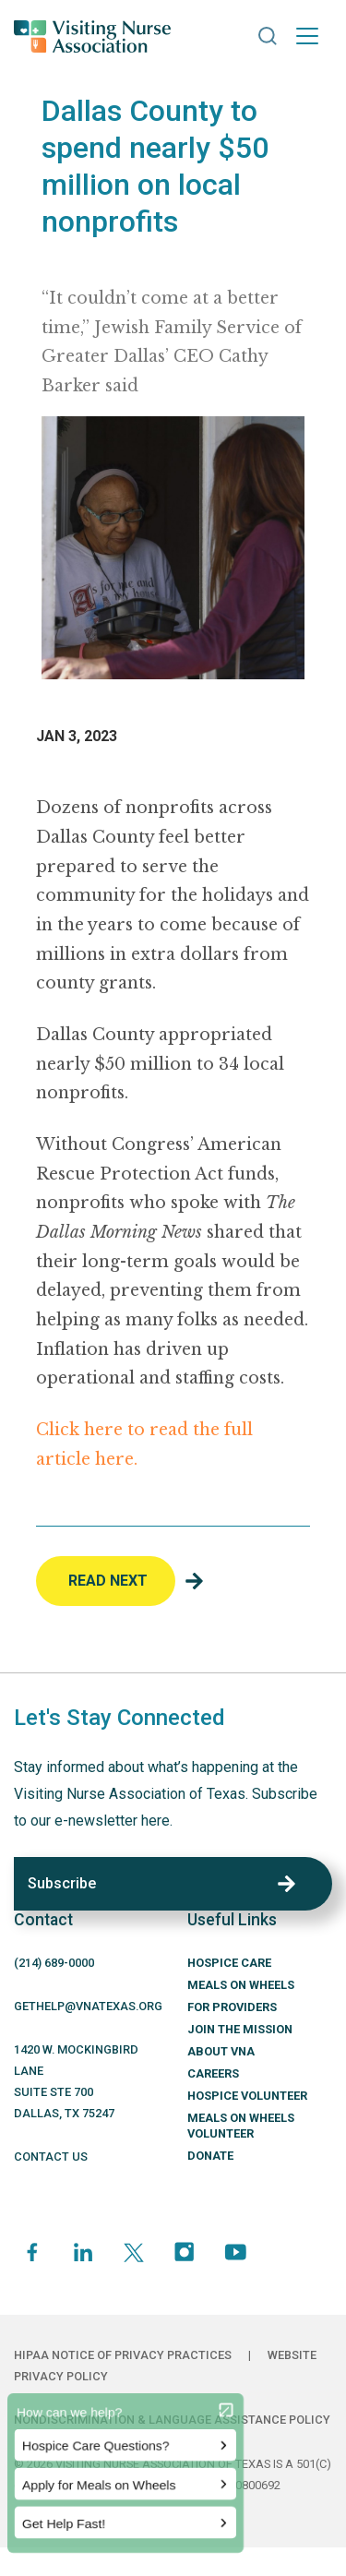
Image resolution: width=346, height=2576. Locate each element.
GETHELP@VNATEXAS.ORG (88, 2006)
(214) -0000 (54, 1963)
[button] (267, 36)
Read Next (108, 1580)
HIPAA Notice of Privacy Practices (123, 2355)
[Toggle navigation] (307, 36)
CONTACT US (51, 2156)
